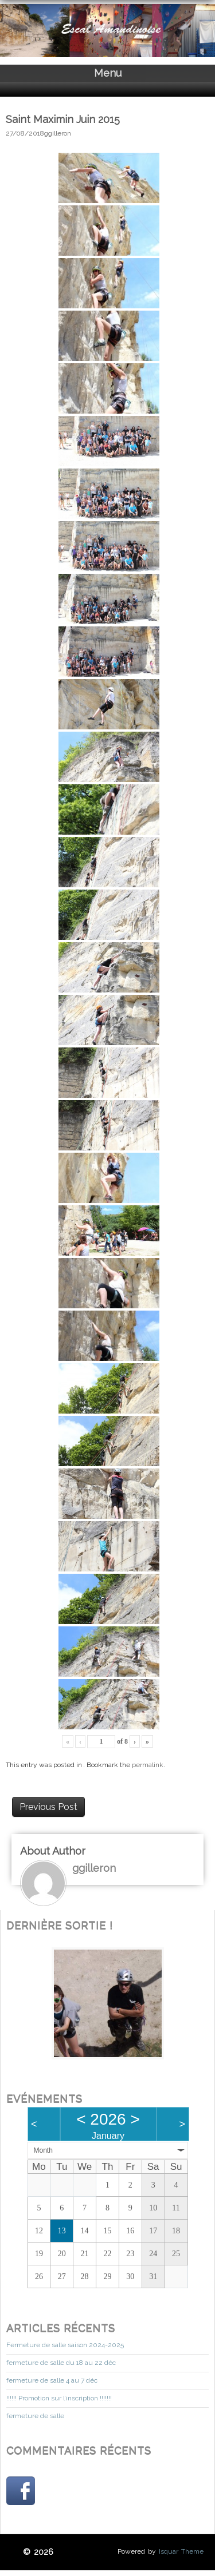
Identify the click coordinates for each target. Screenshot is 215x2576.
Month (43, 2150)
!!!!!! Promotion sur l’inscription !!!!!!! (59, 2398)
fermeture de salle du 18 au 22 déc (61, 2363)
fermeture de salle (35, 2416)
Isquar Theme (181, 2551)
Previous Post (48, 1806)
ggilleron (57, 133)
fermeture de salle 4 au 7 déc (51, 2380)
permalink (147, 1765)
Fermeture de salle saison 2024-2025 (65, 2345)
